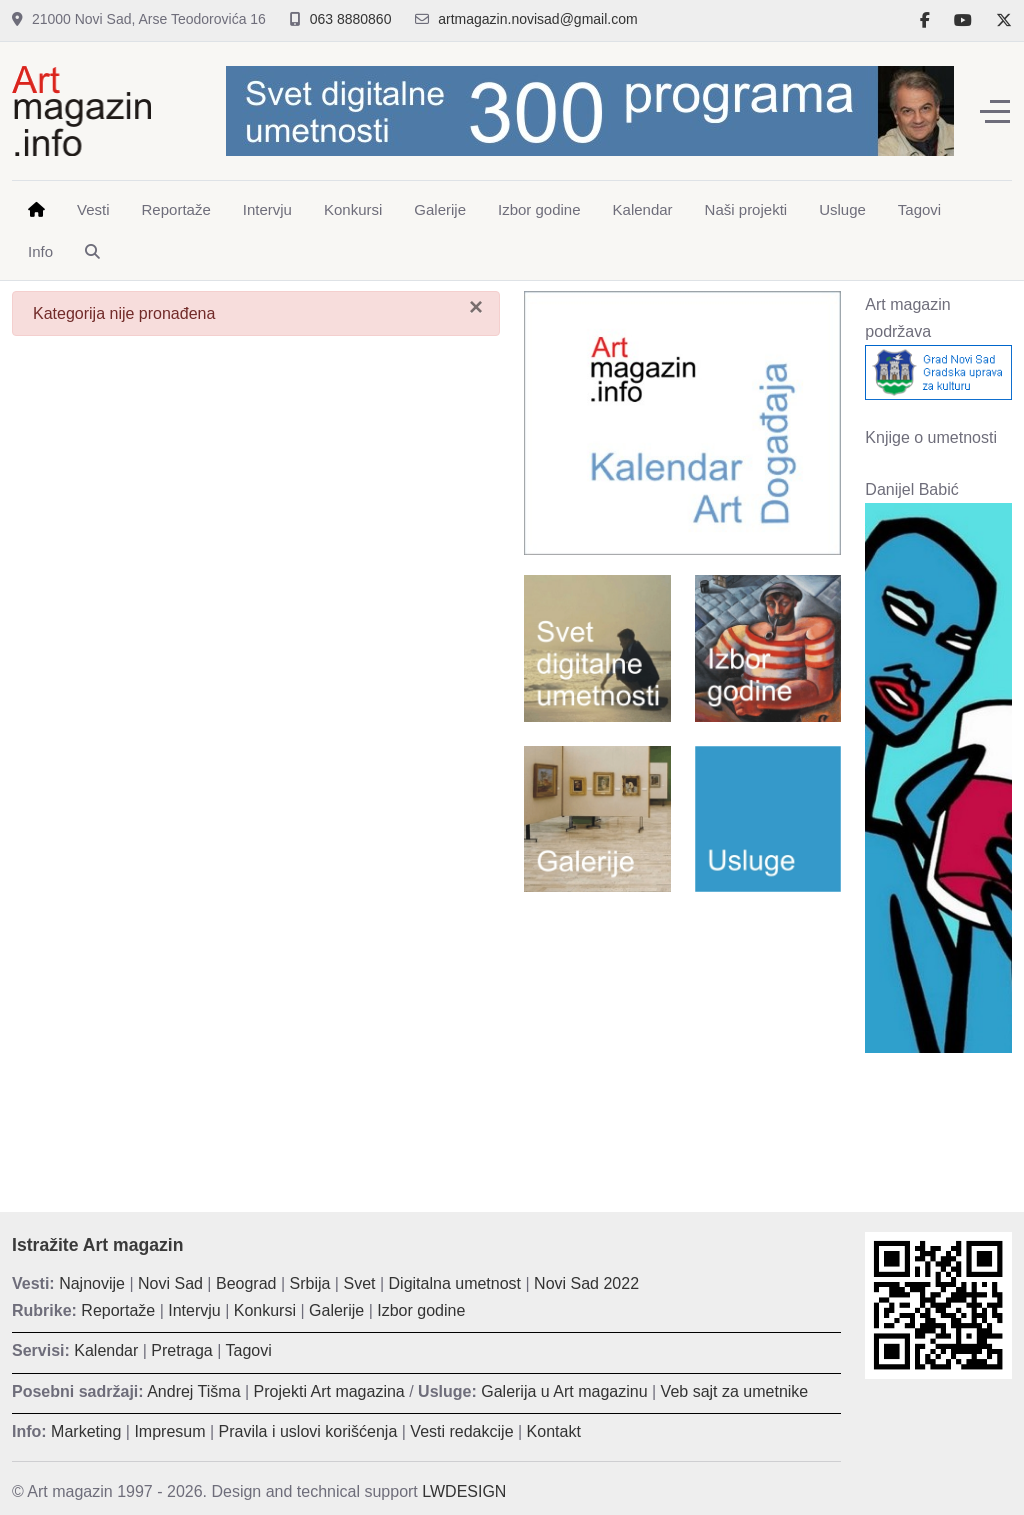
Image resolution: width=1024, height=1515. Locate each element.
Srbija (310, 1283)
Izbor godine (421, 1310)
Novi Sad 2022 (586, 1283)
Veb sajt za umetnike (735, 1391)
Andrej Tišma (193, 1391)
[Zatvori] (476, 307)
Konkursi (265, 1310)
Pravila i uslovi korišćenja (308, 1431)
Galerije (336, 1310)
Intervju (194, 1310)
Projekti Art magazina (329, 1391)
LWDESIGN (464, 1491)
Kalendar (106, 1350)
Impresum (169, 1431)
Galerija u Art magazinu (564, 1391)
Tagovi (249, 1350)
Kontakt (554, 1431)
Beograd (246, 1283)
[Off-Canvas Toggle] (995, 111)
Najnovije (92, 1283)
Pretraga (181, 1350)
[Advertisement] (682, 1037)
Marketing (86, 1431)
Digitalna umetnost (455, 1283)
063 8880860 (351, 19)
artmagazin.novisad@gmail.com (537, 19)
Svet (359, 1283)
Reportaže (118, 1310)
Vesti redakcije (461, 1431)
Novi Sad (170, 1283)
